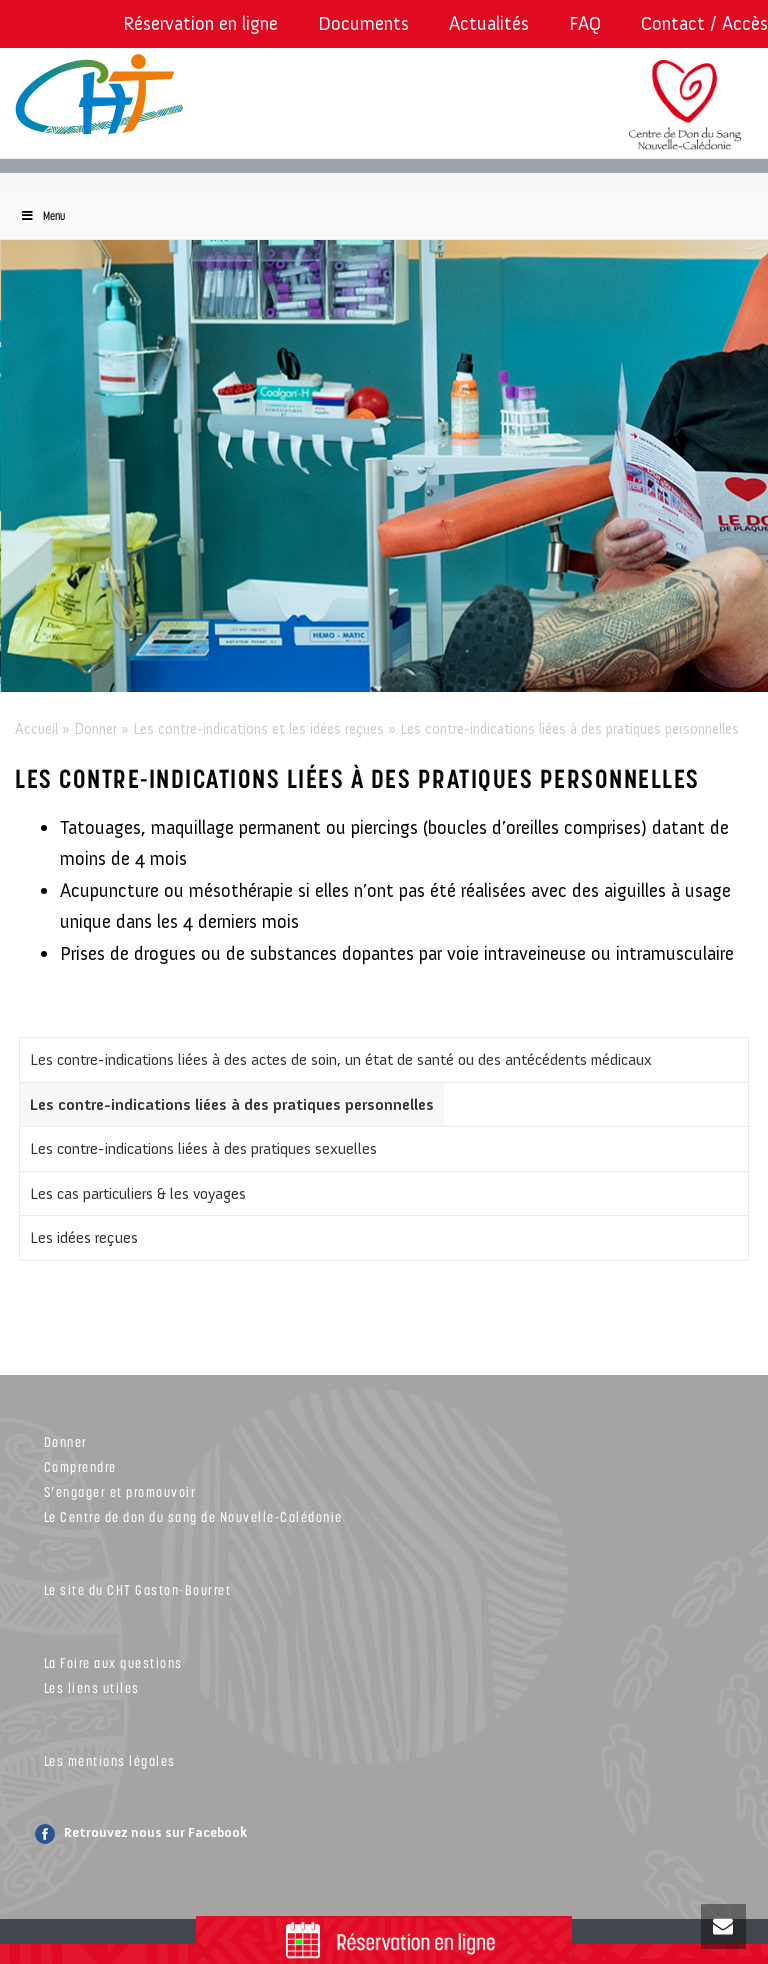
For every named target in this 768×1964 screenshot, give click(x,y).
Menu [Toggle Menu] (42, 215)
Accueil (36, 729)
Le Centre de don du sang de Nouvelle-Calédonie (193, 1516)
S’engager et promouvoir (120, 1491)
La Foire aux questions (113, 1662)
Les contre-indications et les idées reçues (258, 729)
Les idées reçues (84, 1237)
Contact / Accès (704, 23)
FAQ (585, 23)
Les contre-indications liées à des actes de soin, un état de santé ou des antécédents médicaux (341, 1059)
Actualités (489, 23)
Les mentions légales (110, 1760)
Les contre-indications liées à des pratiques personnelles (232, 1104)
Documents (363, 23)
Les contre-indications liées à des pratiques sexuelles (203, 1148)
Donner (95, 729)
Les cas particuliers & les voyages (138, 1193)
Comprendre (80, 1466)
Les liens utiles (92, 1687)
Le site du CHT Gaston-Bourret (138, 1589)
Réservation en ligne (200, 23)
